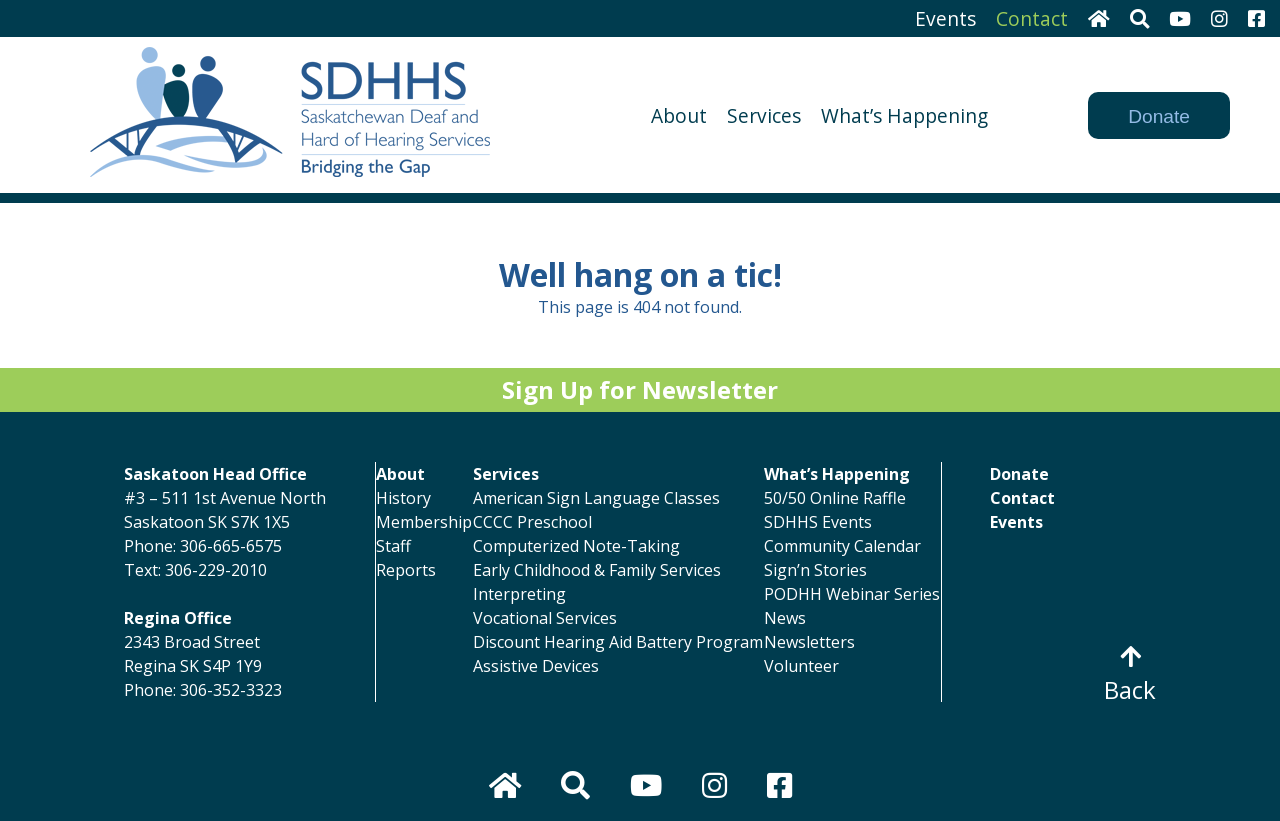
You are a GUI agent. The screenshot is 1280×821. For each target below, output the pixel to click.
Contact (1032, 18)
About (679, 115)
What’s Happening (904, 115)
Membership (424, 522)
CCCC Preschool (532, 522)
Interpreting (519, 594)
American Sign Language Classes (596, 498)
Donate (1159, 116)
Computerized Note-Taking (576, 546)
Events (945, 18)
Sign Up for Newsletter (640, 389)
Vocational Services (545, 618)
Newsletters (809, 642)
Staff (393, 546)
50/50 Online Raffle (835, 498)
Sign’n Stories (815, 570)
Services (764, 115)
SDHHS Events (818, 522)
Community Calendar (842, 546)
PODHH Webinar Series (852, 594)
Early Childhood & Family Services (597, 570)
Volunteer (801, 666)
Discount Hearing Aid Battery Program (618, 642)
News (785, 618)
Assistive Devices (536, 666)
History (403, 498)
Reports (406, 570)
